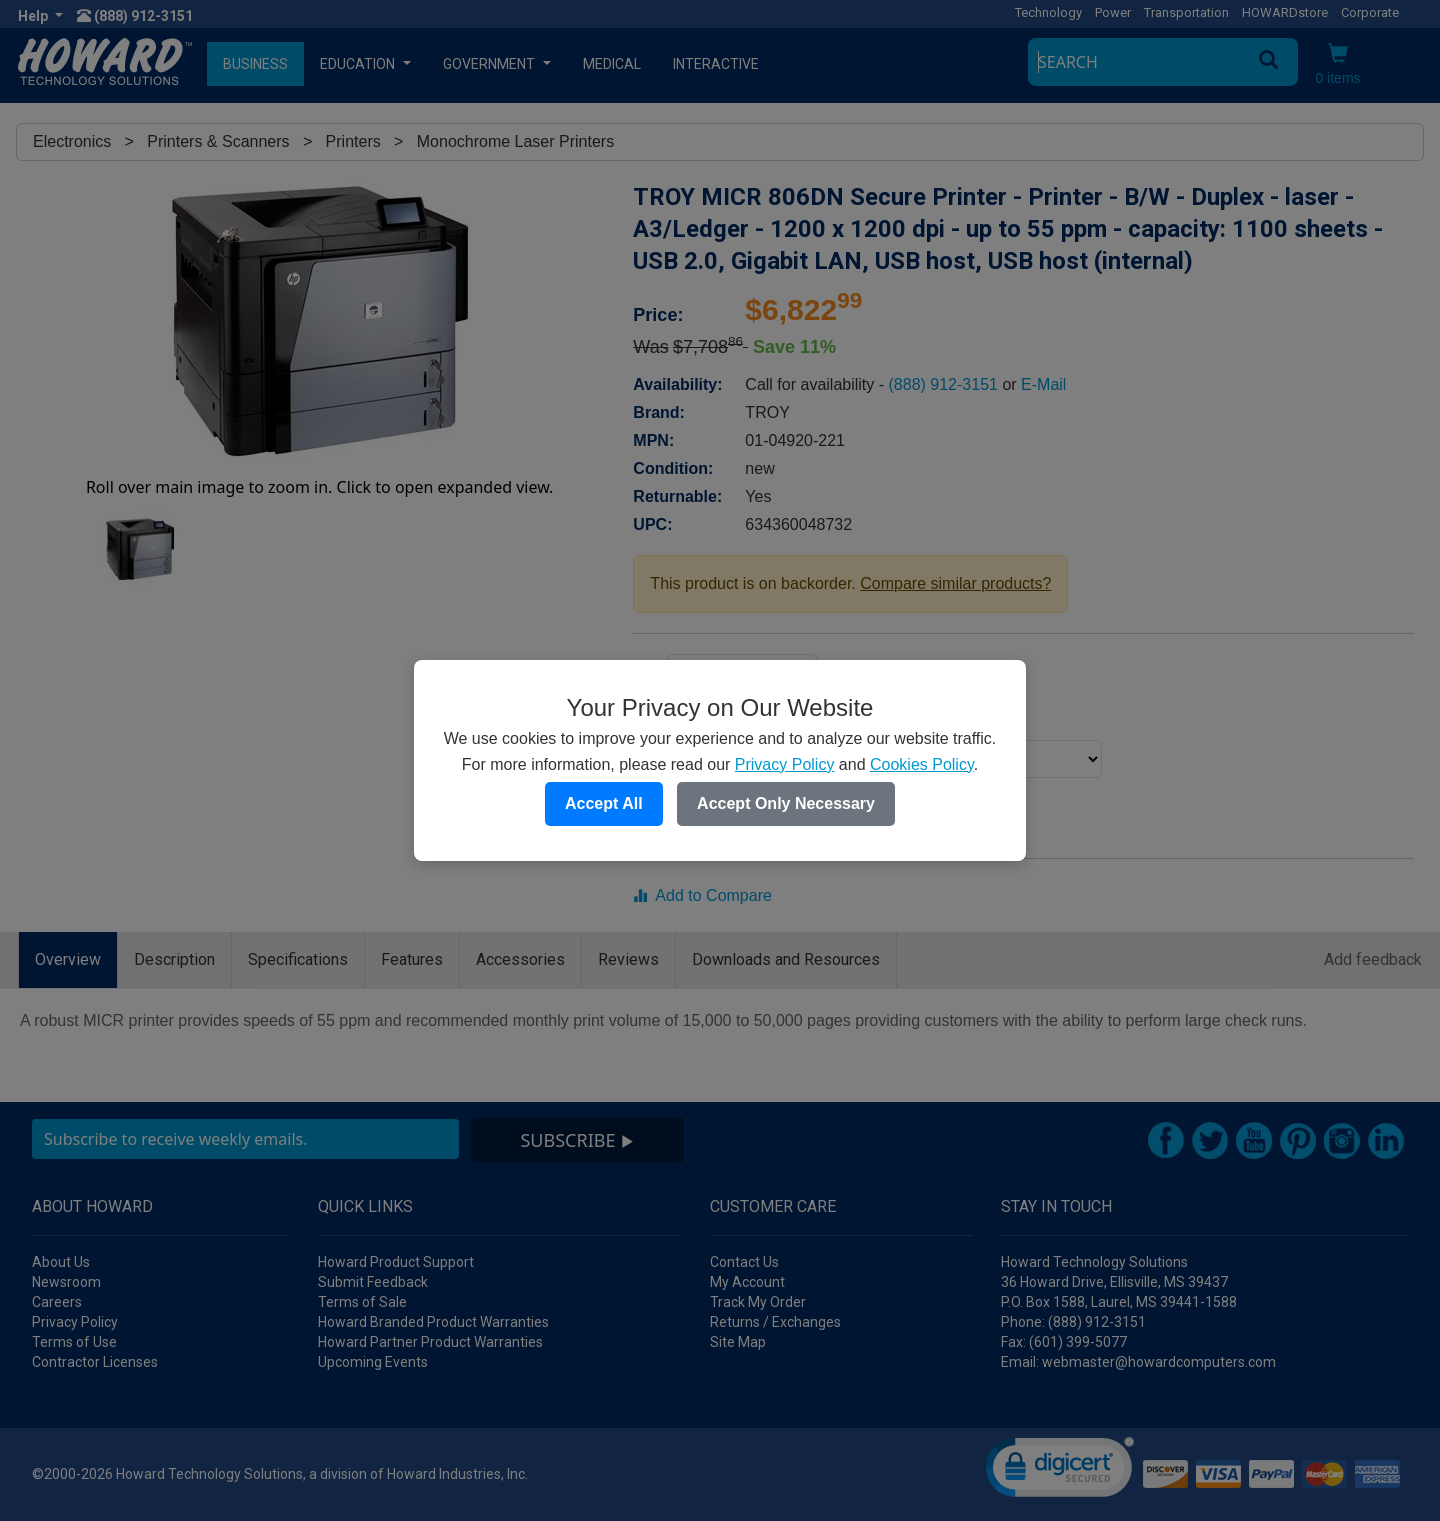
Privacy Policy (785, 764)
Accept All (604, 803)
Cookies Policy (922, 764)
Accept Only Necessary (786, 803)
